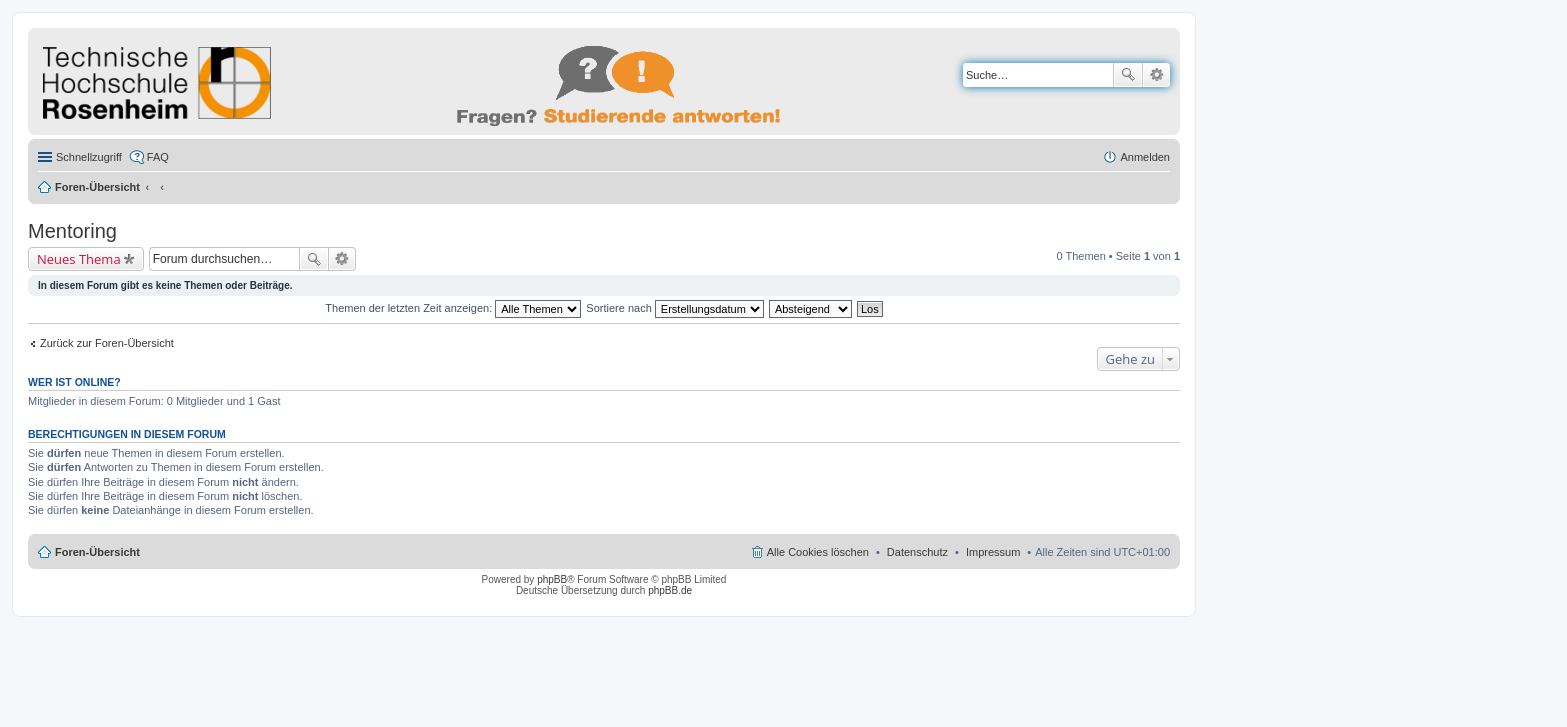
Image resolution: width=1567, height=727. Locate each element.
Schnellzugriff (89, 157)
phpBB (552, 579)
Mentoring (72, 231)
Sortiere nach (674, 308)
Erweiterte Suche (1156, 75)
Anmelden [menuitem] (1145, 157)
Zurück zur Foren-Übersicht (107, 343)
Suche (1128, 75)
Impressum (993, 552)
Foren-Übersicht (97, 187)
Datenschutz (917, 552)
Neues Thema (79, 259)
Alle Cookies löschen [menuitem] (818, 552)
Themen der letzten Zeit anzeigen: (453, 308)
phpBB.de (670, 590)
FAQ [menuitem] (158, 157)
